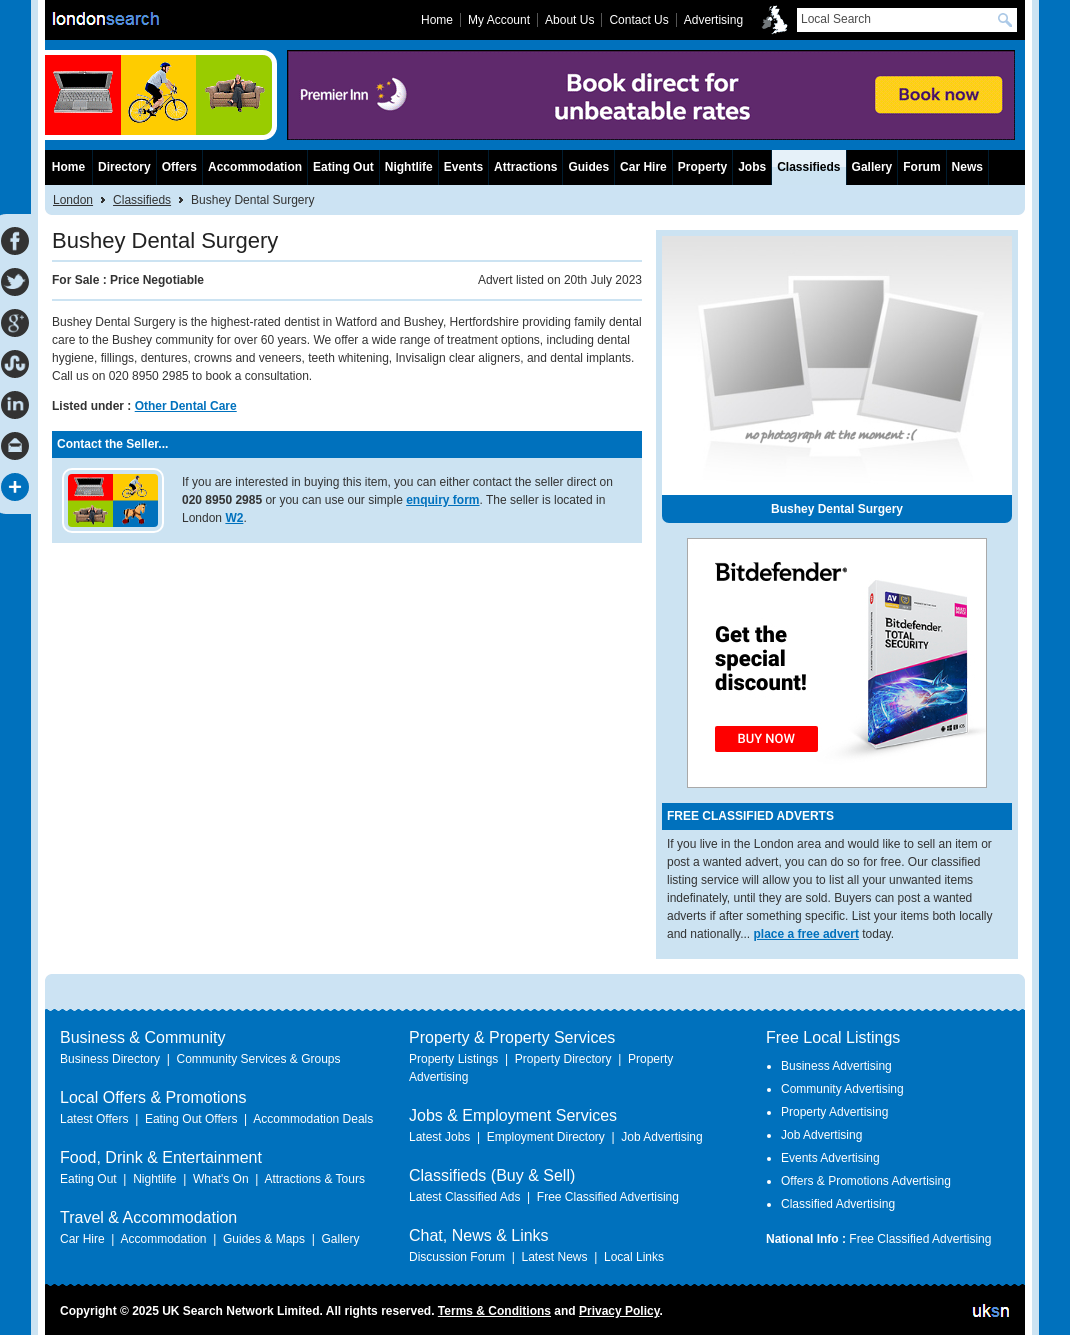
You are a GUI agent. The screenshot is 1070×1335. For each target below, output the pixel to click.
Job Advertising (661, 1137)
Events (463, 167)
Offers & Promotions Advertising (866, 1181)
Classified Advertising (838, 1204)
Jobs (752, 167)
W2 (234, 518)
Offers (179, 167)
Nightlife (409, 167)
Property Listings (453, 1059)
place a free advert (806, 934)
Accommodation (255, 167)
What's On (221, 1179)
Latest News (554, 1257)
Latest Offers (94, 1119)
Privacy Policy (619, 1311)
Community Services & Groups (258, 1059)
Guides (588, 167)
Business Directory (110, 1059)
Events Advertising (830, 1158)
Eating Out (343, 167)
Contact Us (638, 20)
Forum (921, 167)
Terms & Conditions (494, 1311)
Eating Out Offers (191, 1119)
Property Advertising (834, 1112)
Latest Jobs (439, 1137)
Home (68, 167)
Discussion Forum (457, 1257)
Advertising (713, 20)
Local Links (634, 1257)
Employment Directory (546, 1137)
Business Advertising (836, 1066)
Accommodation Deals (313, 1119)
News (967, 167)
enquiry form (442, 500)
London (73, 200)
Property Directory (563, 1059)
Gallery (872, 167)
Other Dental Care (186, 406)
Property (702, 167)
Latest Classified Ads (464, 1197)
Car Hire (643, 167)
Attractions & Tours (314, 1179)
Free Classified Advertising (608, 1197)
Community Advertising (842, 1089)
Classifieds (142, 200)
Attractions (525, 167)
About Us (569, 20)
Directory (124, 167)
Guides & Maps (264, 1239)
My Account (499, 20)
